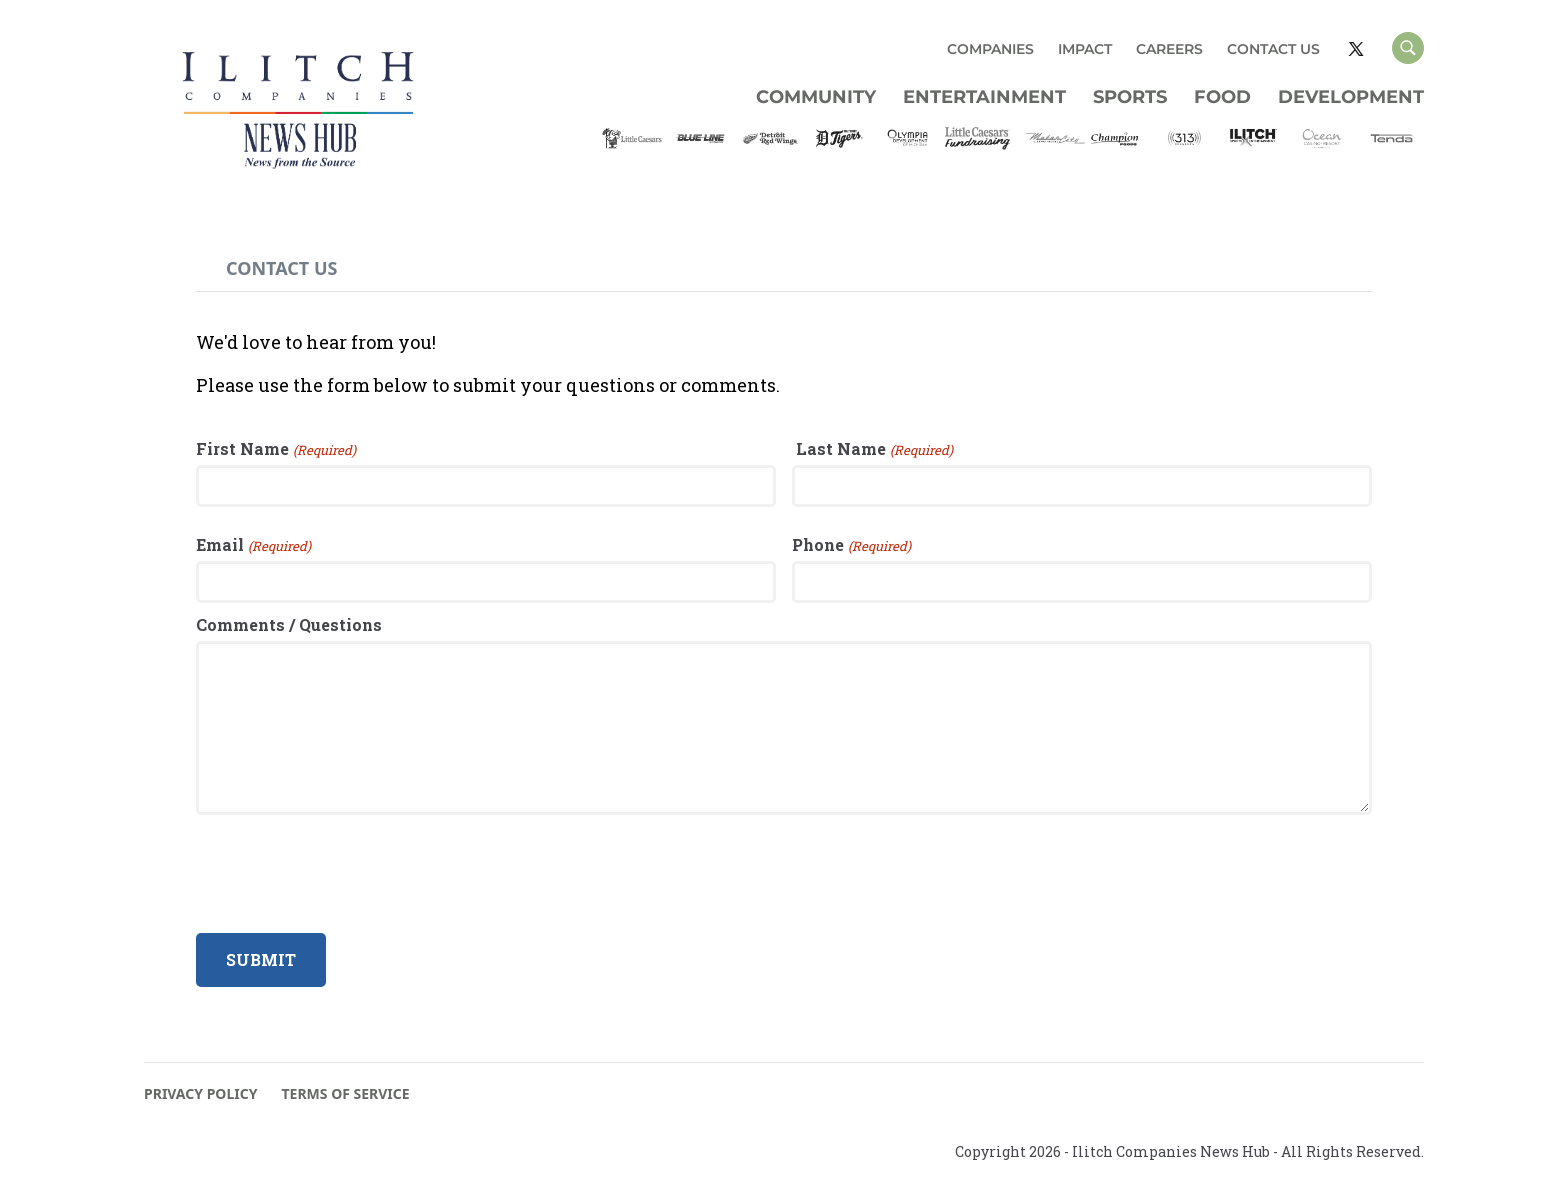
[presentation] (348, 874)
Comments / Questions (289, 624)
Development (1351, 97)
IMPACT (1085, 49)
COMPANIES (990, 49)
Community (816, 97)
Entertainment (984, 97)
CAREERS (1169, 49)
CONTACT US (1273, 49)
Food (1222, 97)
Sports (1130, 97)
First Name (242, 448)
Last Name (839, 448)
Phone (818, 544)
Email (220, 544)
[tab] (281, 268)
